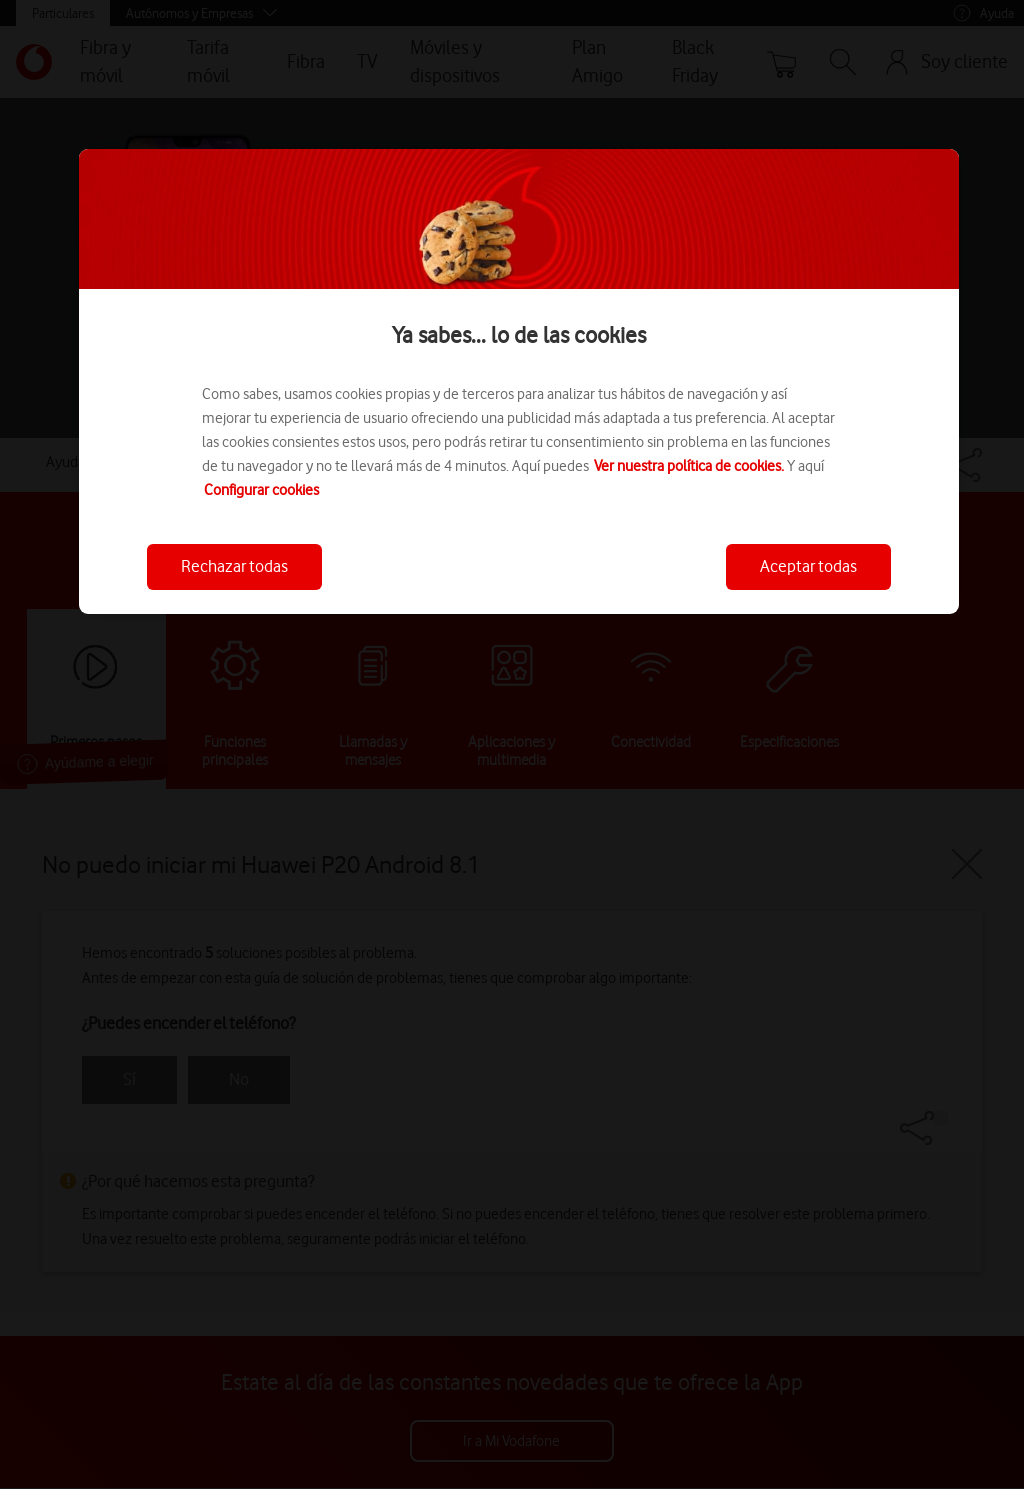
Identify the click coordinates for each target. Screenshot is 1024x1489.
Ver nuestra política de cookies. (689, 466)
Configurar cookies (261, 490)
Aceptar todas (808, 566)
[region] (519, 381)
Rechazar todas (234, 566)
